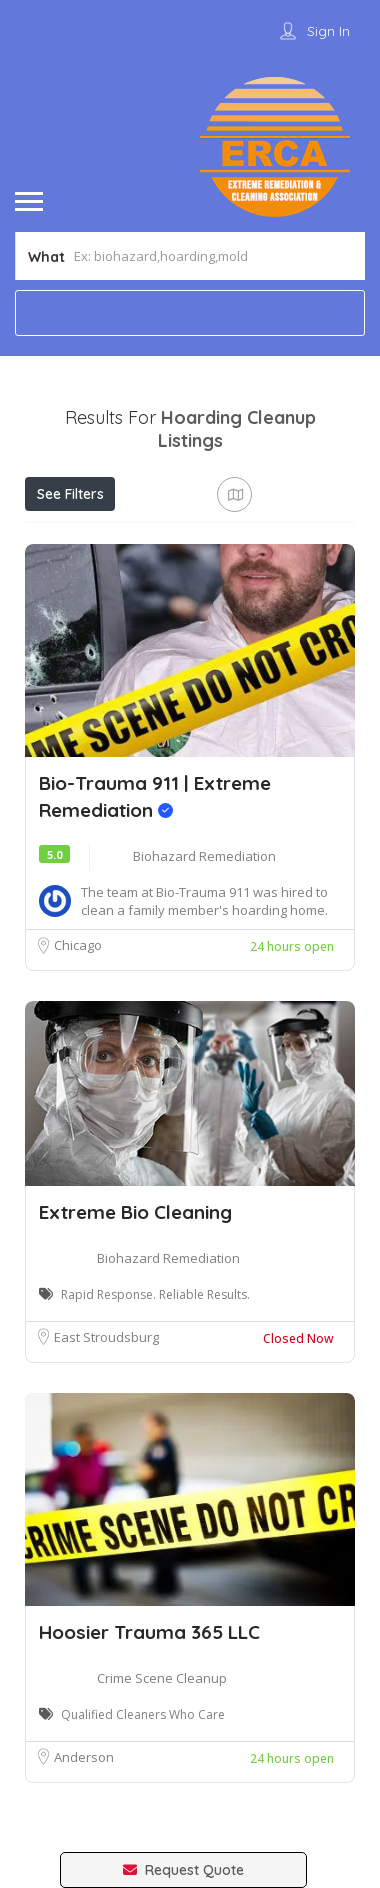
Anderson (84, 1757)
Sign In (328, 31)
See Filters (70, 494)
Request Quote (183, 1870)
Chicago (78, 945)
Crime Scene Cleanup (162, 1678)
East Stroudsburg (106, 1337)
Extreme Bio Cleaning (135, 1212)
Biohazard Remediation (204, 856)
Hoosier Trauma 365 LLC (149, 1632)
